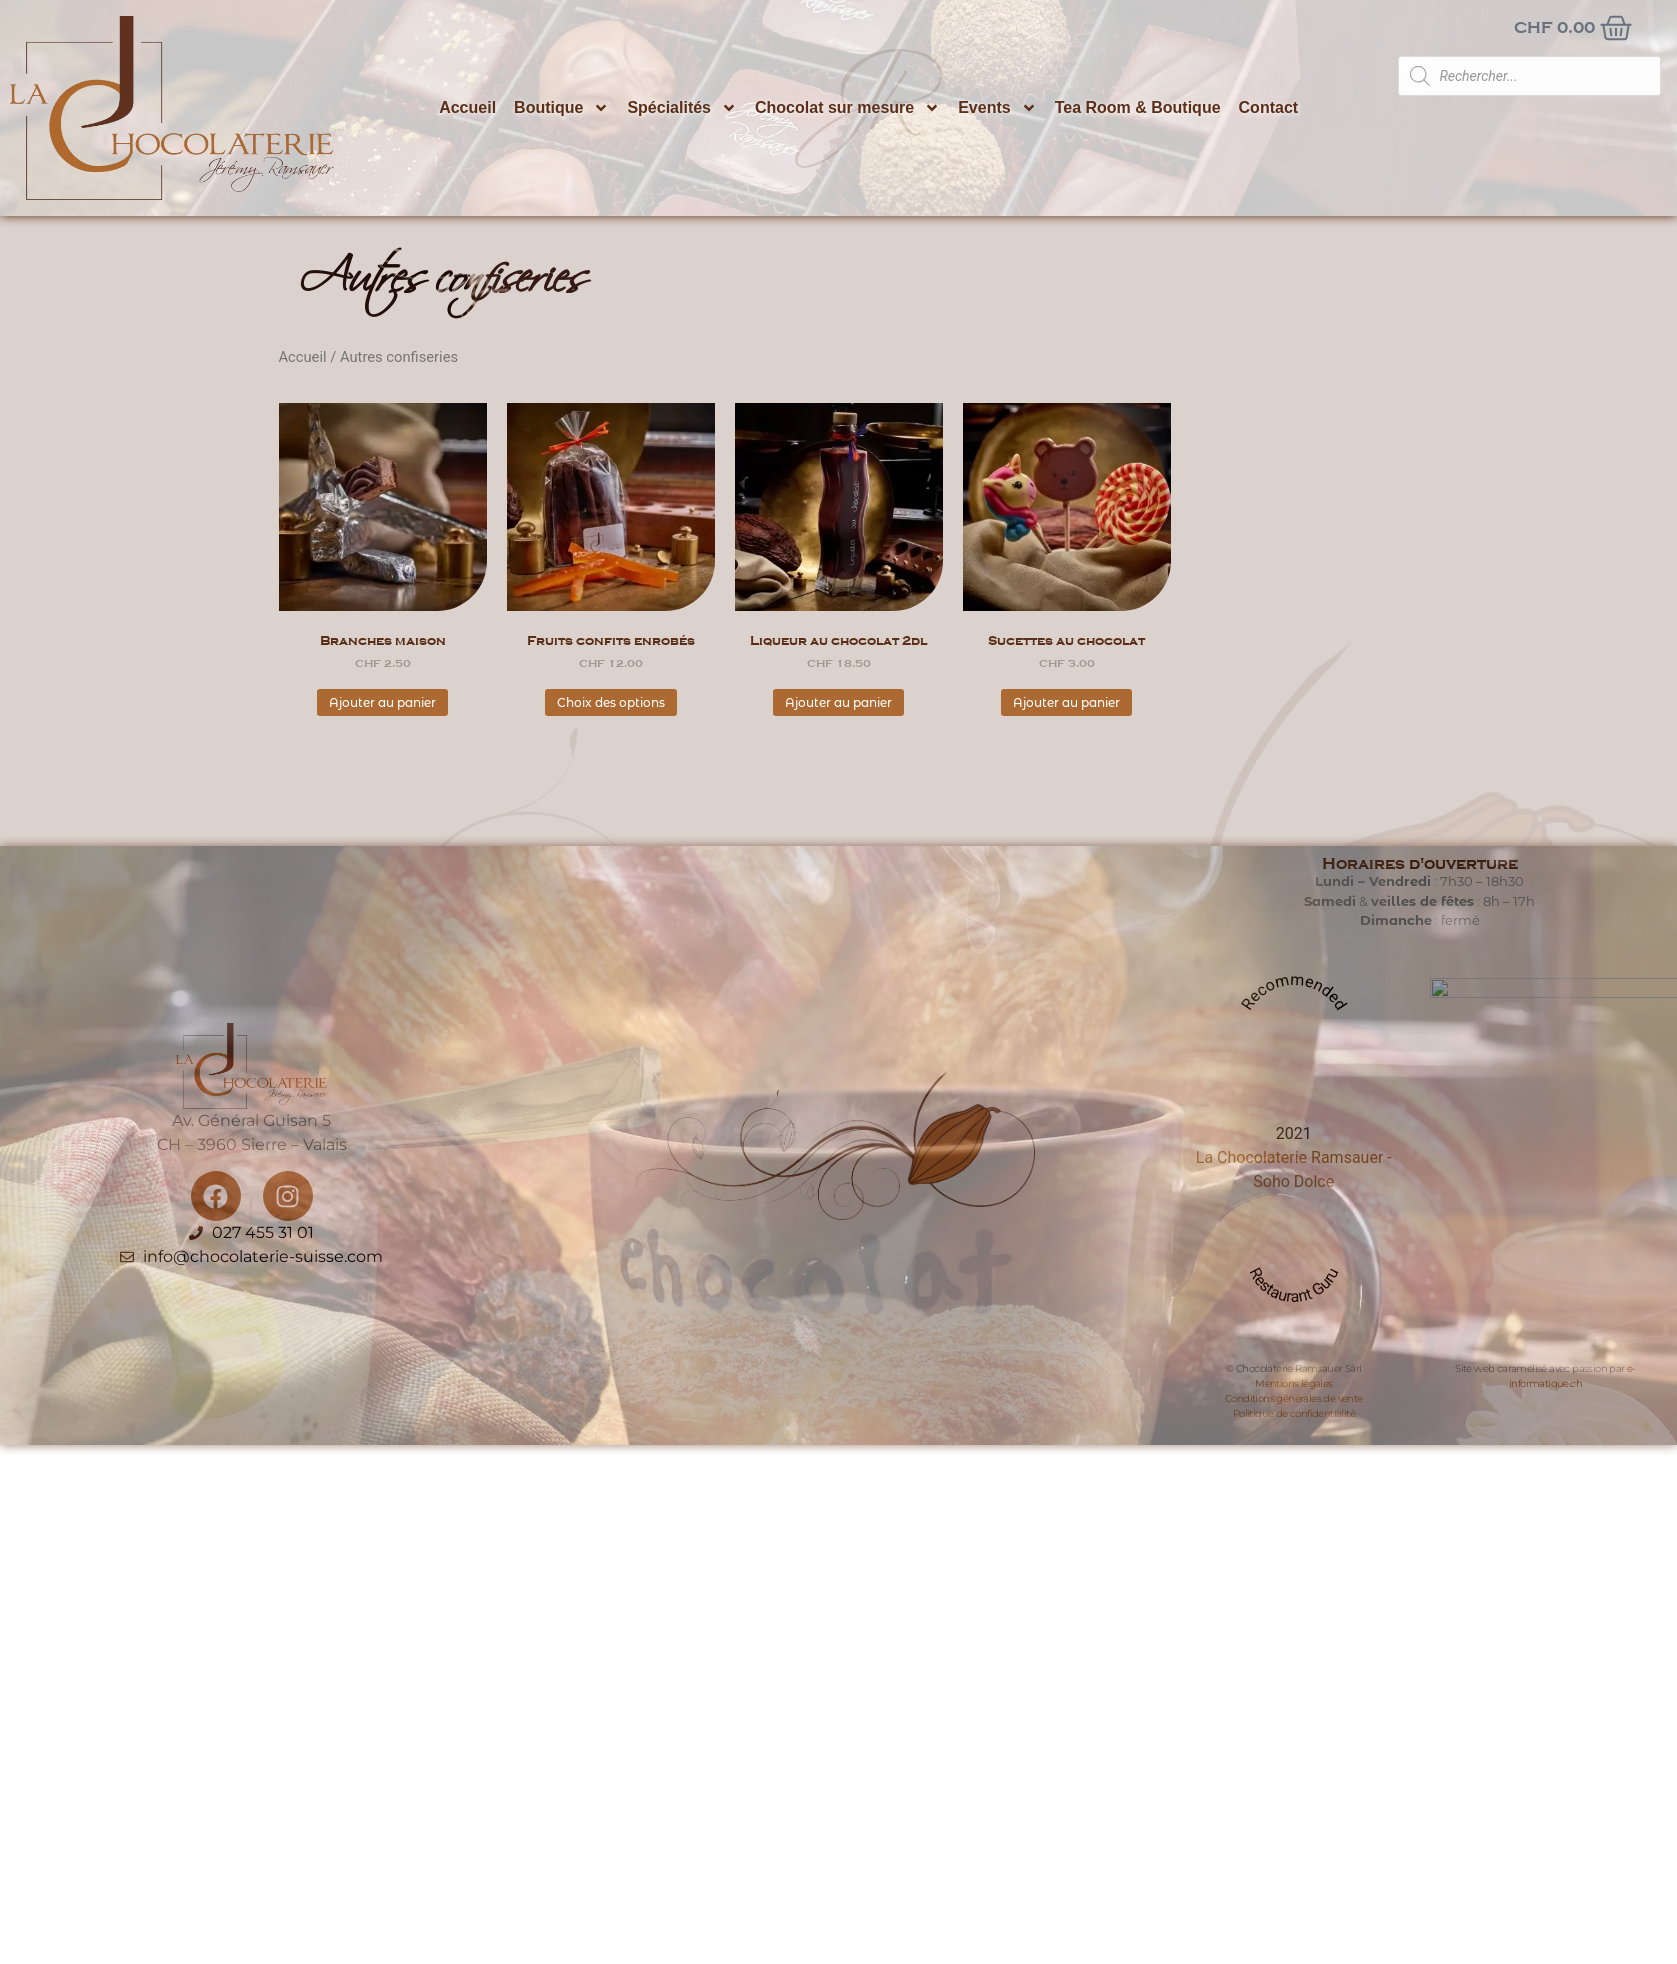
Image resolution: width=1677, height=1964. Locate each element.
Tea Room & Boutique (1138, 107)
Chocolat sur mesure (847, 108)
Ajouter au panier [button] (382, 702)
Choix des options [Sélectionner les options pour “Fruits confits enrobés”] (611, 702)
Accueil (467, 107)
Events (997, 108)
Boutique (561, 108)
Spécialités (682, 108)
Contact (1269, 107)
